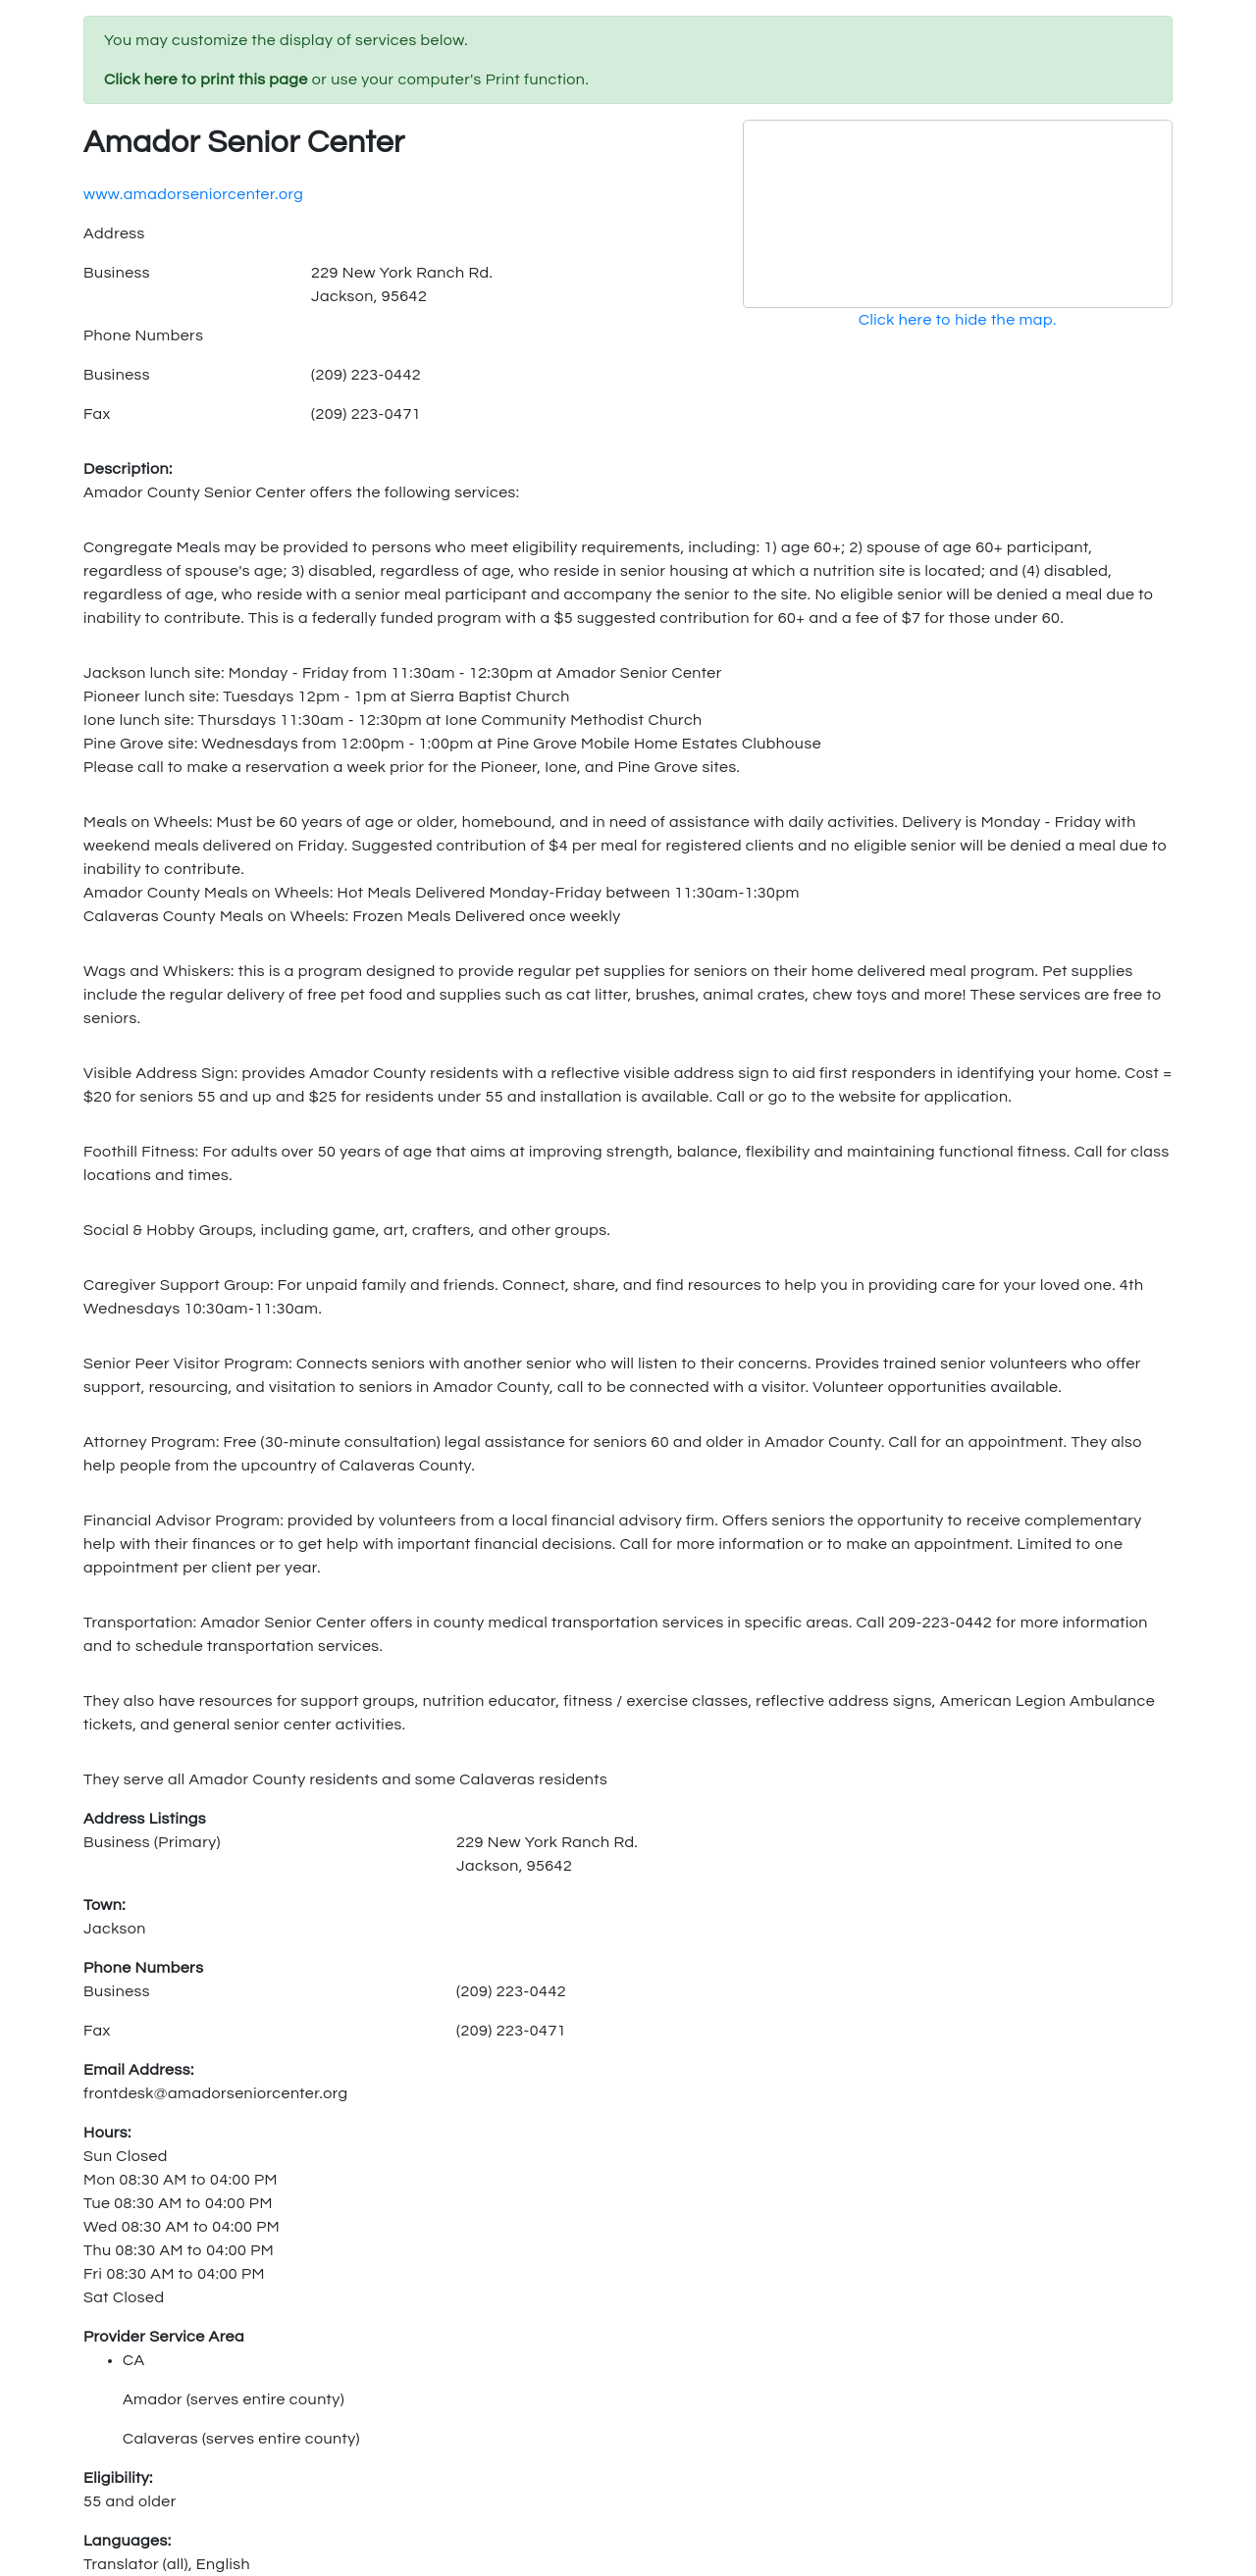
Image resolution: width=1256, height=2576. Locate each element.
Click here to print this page (206, 79)
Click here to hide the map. (958, 320)
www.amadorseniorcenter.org (193, 194)
